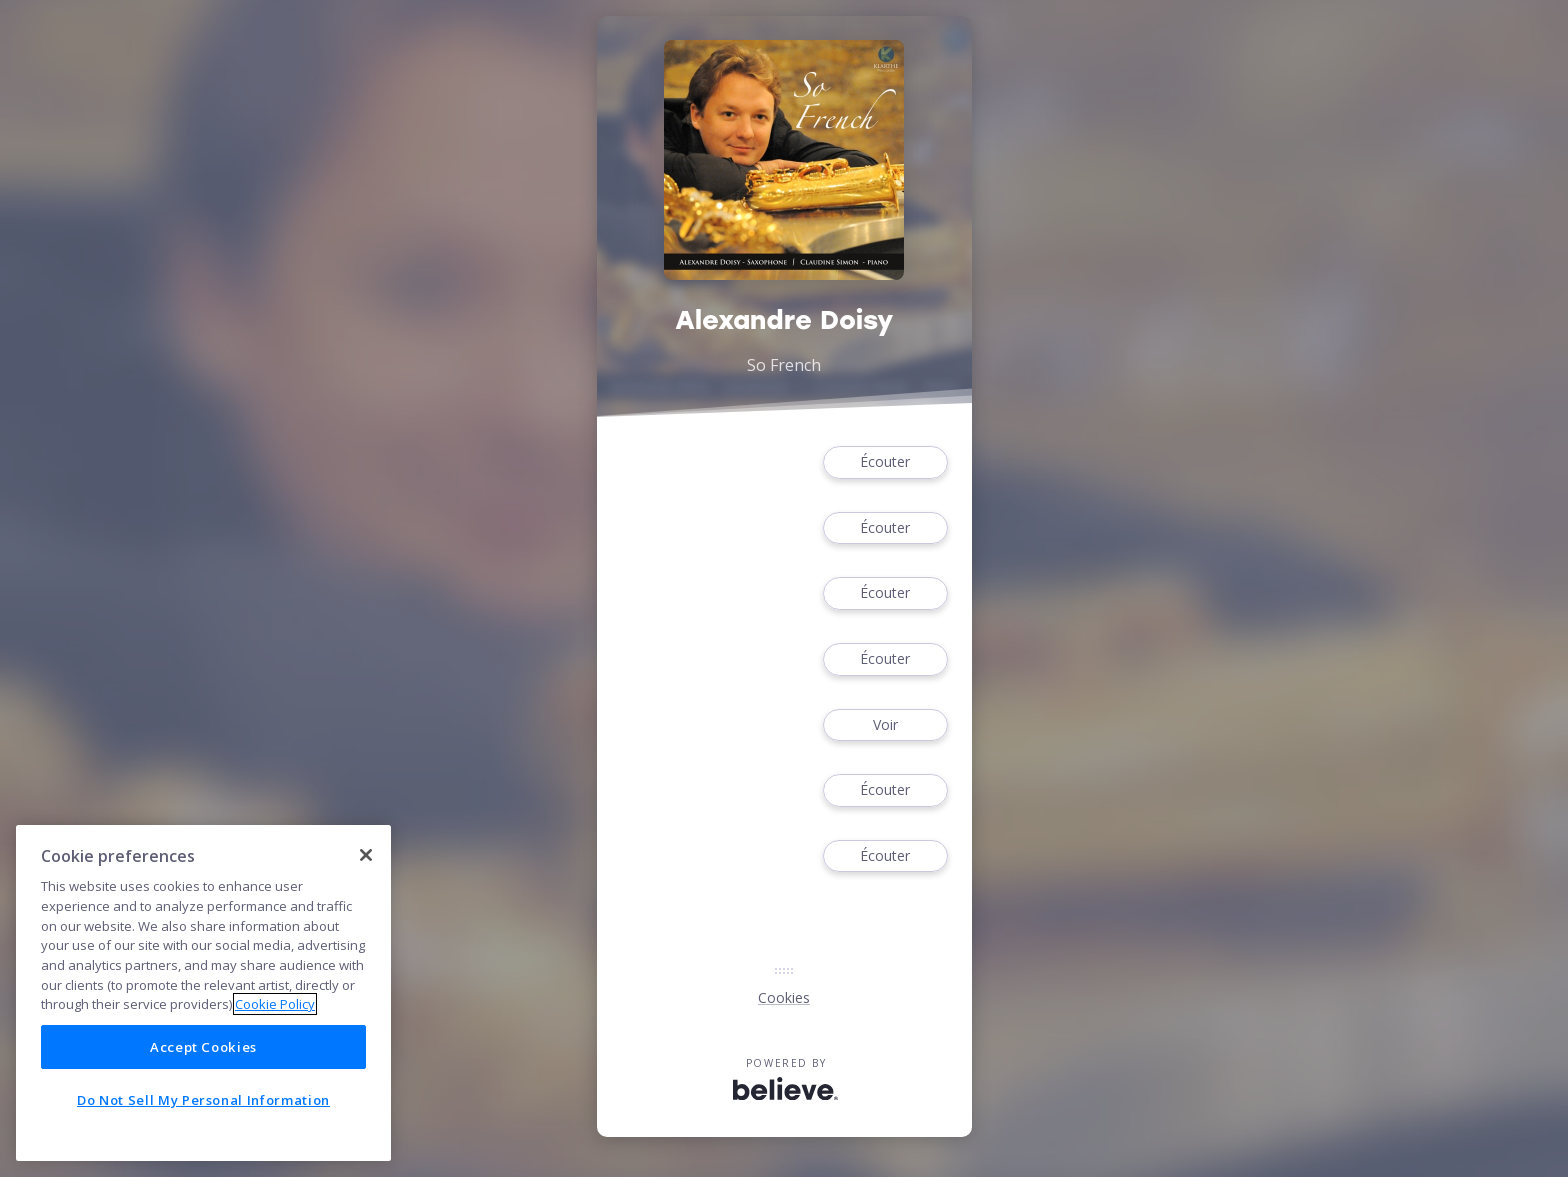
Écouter (885, 462)
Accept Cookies (203, 1047)
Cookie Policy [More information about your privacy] (275, 1004)
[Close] (366, 855)
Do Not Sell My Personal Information (203, 1100)
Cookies (784, 997)
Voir (885, 725)
